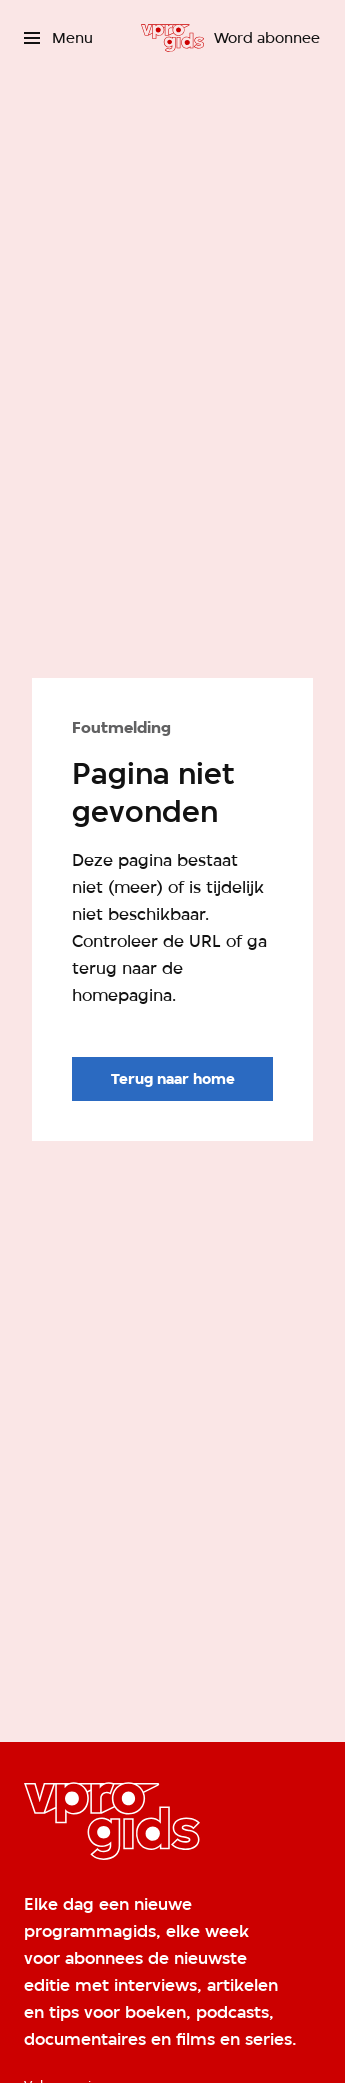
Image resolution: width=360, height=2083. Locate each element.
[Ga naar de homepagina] (172, 1079)
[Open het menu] (58, 38)
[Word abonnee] (267, 38)
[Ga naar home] (172, 38)
